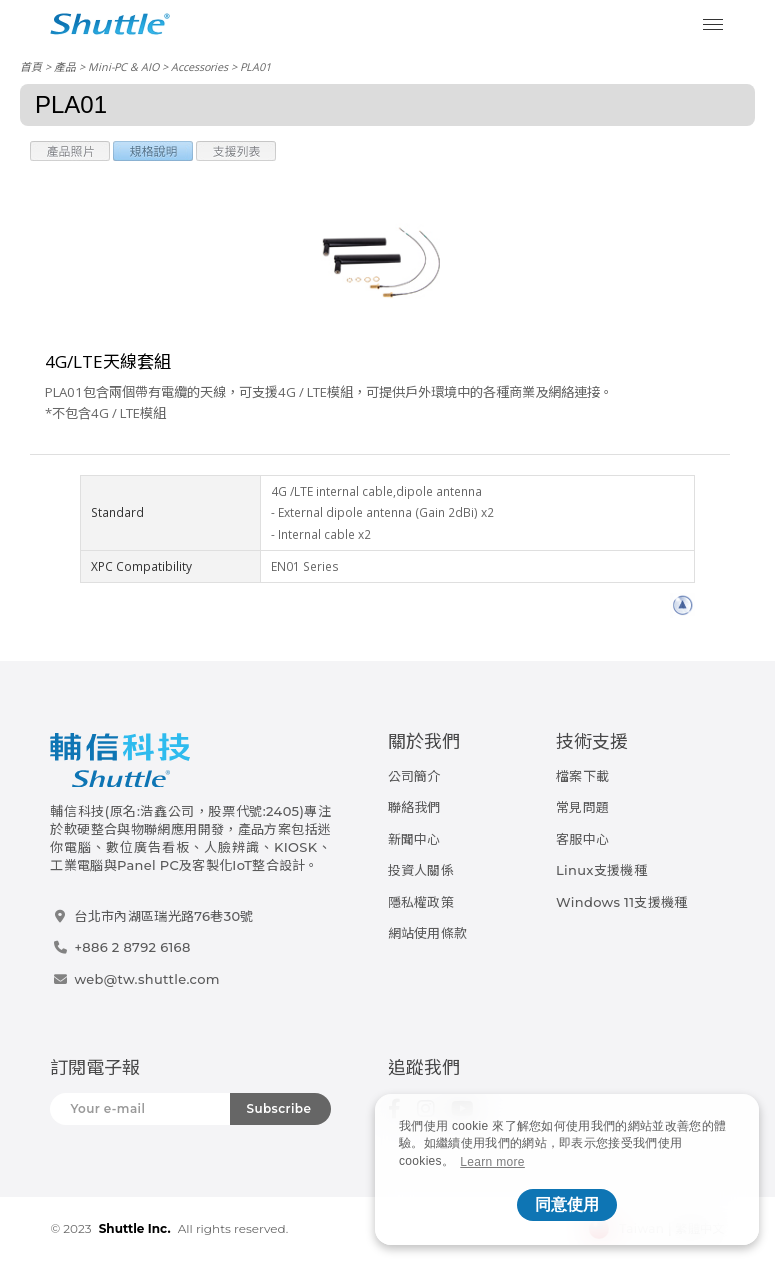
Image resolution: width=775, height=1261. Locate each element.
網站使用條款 (428, 933)
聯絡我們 (414, 807)
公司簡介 (414, 776)
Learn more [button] (492, 1162)
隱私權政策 (421, 902)
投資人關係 (421, 870)
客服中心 (582, 839)
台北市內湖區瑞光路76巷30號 (163, 916)
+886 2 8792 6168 (132, 947)
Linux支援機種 (601, 870)
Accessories (199, 66)
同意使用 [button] (567, 1204)
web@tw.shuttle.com (146, 979)
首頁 (31, 66)
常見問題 (582, 807)
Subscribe (278, 1108)
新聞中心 (414, 839)
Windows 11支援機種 (622, 902)
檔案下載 (582, 776)
